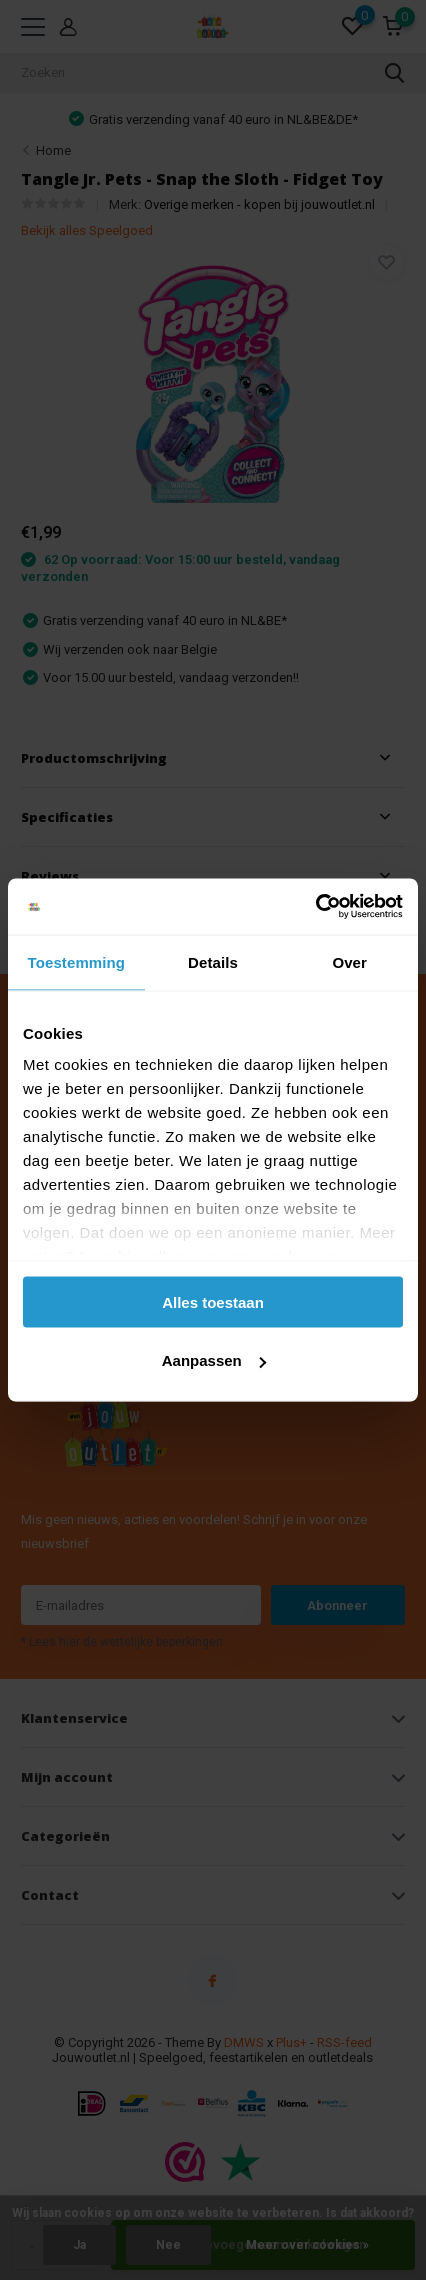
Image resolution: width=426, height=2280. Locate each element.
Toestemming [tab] (77, 961)
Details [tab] (213, 961)
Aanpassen (214, 1360)
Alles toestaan (213, 1301)
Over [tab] (349, 961)
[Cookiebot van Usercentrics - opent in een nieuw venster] (315, 907)
